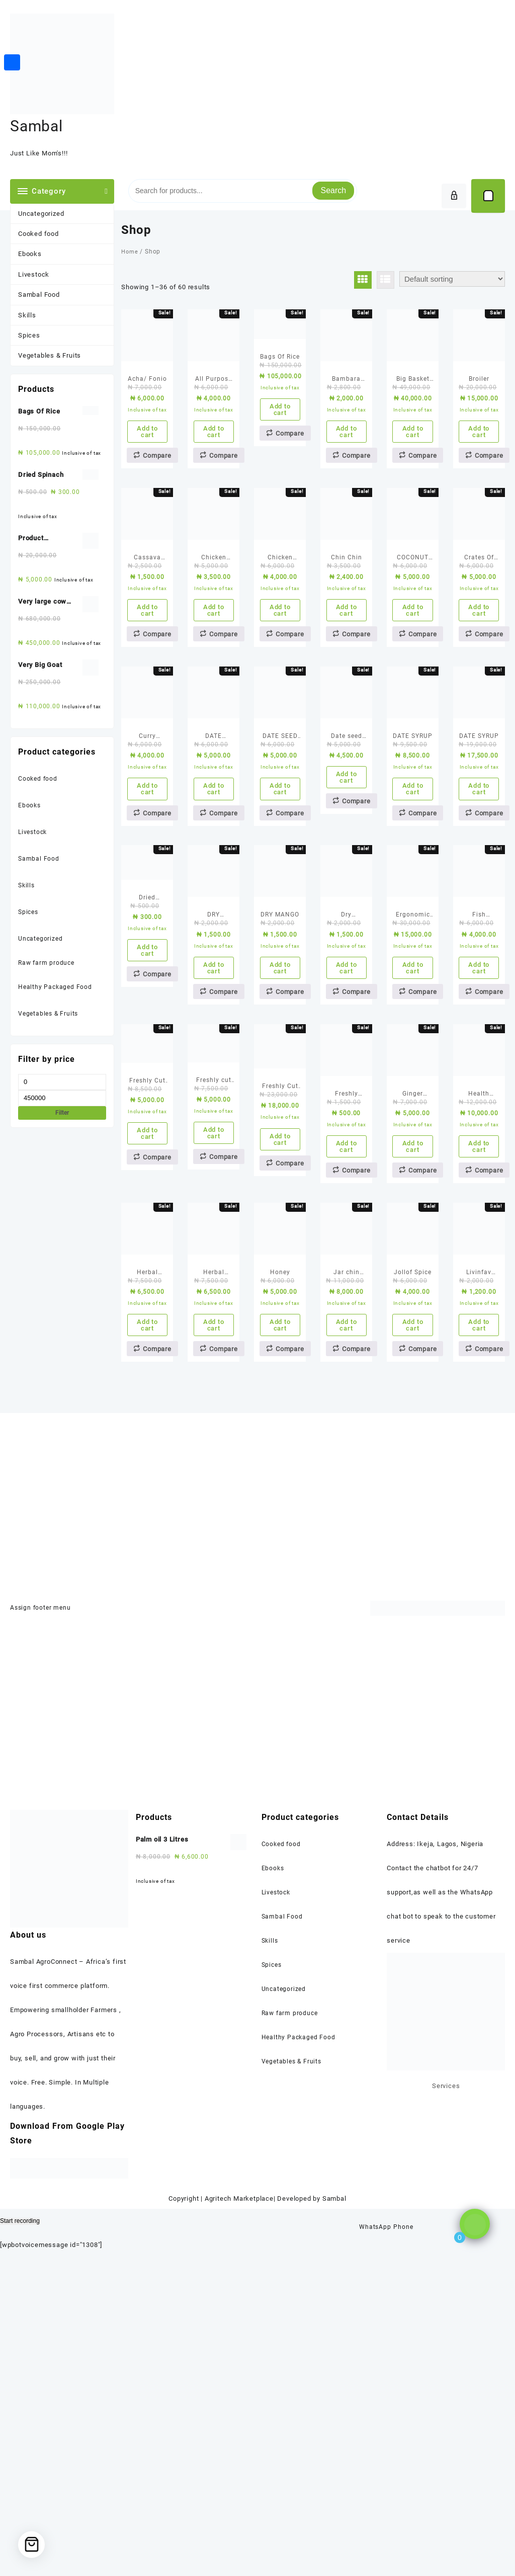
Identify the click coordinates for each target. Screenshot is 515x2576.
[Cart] (488, 196)
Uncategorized (41, 213)
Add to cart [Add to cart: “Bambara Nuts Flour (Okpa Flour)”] (346, 471)
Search (333, 190)
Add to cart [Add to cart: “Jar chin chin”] (346, 1630)
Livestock (33, 274)
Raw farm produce (47, 962)
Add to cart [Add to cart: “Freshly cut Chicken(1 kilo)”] (213, 1385)
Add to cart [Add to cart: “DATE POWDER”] (213, 935)
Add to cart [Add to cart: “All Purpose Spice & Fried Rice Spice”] (213, 471)
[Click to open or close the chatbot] (475, 2543)
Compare (157, 504)
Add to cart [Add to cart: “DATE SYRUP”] (412, 935)
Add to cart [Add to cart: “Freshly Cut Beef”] (147, 1385)
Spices (29, 335)
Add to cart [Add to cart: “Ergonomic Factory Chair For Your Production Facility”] (412, 1166)
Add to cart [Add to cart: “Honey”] (280, 1630)
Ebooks (30, 254)
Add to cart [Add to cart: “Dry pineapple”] (346, 1166)
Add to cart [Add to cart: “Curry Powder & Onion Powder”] (147, 935)
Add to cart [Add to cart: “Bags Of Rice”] (280, 449)
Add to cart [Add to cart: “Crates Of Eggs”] (479, 703)
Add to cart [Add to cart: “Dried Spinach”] (147, 1149)
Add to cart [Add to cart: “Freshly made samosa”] (346, 1398)
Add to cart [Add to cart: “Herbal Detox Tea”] (213, 1630)
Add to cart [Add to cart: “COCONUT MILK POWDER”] (412, 703)
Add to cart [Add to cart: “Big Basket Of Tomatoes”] (412, 471)
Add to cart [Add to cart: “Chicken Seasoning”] (280, 703)
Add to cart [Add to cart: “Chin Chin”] (346, 703)
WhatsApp (374, 2531)
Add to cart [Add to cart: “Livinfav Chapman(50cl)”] (479, 1630)
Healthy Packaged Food (56, 986)
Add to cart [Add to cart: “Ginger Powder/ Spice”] (412, 1398)
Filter (62, 1113)
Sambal (36, 126)
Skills (27, 315)
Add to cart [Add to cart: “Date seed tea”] (346, 910)
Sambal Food (39, 294)
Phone (403, 2531)
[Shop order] (452, 279)
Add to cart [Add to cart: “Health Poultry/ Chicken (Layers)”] (479, 1398)
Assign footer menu (41, 1926)
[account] (454, 196)
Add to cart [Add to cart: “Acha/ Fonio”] (147, 471)
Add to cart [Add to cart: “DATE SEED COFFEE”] (280, 935)
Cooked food (38, 233)
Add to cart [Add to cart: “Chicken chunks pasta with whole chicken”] (213, 703)
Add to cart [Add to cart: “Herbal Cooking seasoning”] (147, 1630)
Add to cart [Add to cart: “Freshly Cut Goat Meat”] (280, 1391)
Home (130, 251)
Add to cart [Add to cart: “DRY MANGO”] (280, 1166)
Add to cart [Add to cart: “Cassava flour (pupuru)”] (147, 703)
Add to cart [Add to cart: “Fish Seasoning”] (479, 1166)
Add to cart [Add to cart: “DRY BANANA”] (213, 1166)
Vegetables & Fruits (49, 355)
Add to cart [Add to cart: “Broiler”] (479, 471)
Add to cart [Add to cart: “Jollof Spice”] (412, 1630)
